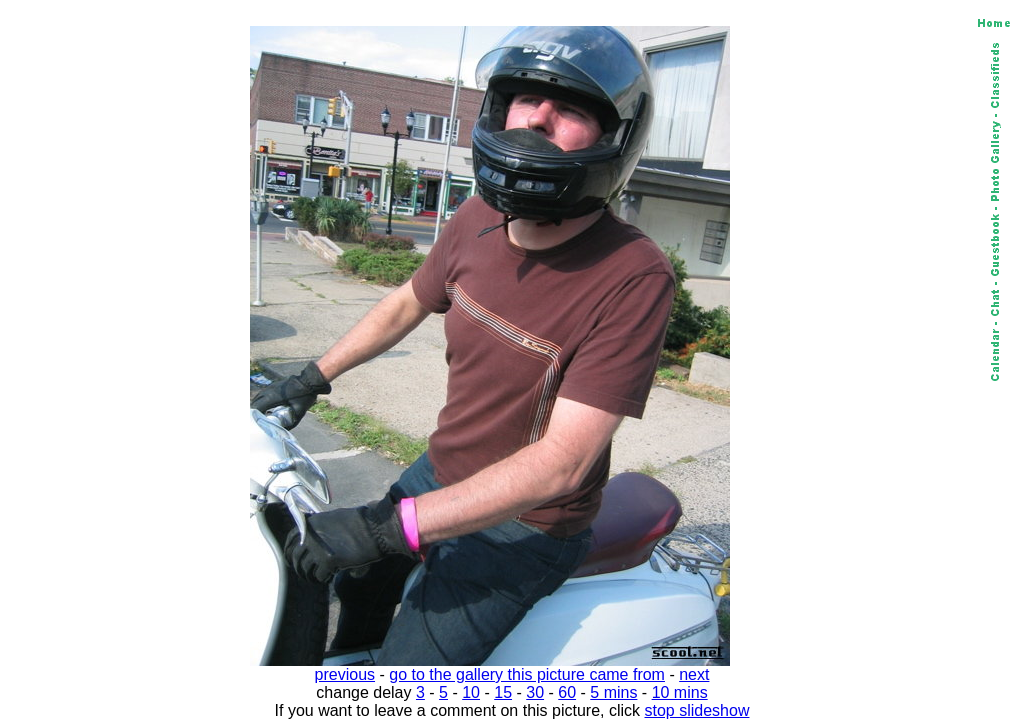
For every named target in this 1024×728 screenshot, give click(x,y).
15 (503, 692)
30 (535, 692)
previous (345, 674)
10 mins (680, 692)
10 (471, 692)
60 (567, 692)
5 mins (613, 692)
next (694, 674)
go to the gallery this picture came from (527, 674)
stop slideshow (697, 710)
